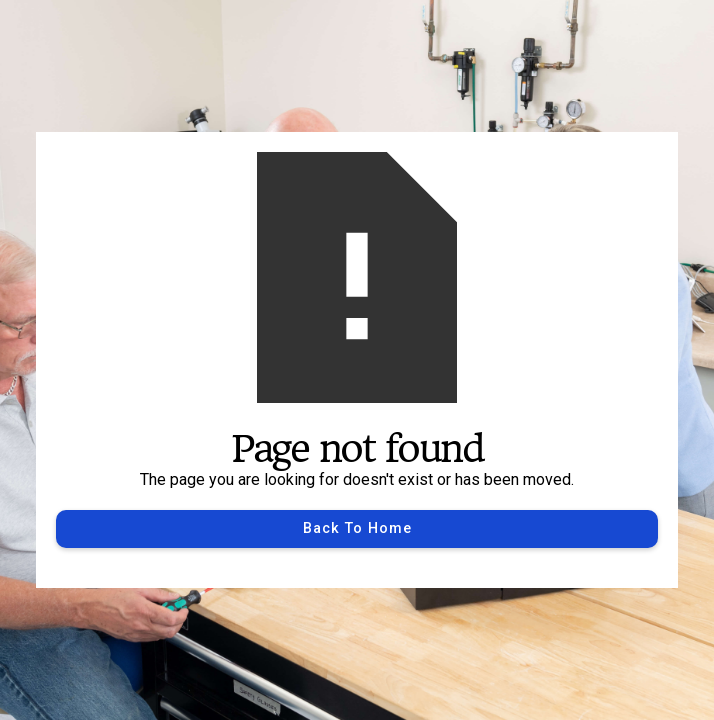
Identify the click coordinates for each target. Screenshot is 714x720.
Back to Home (357, 528)
